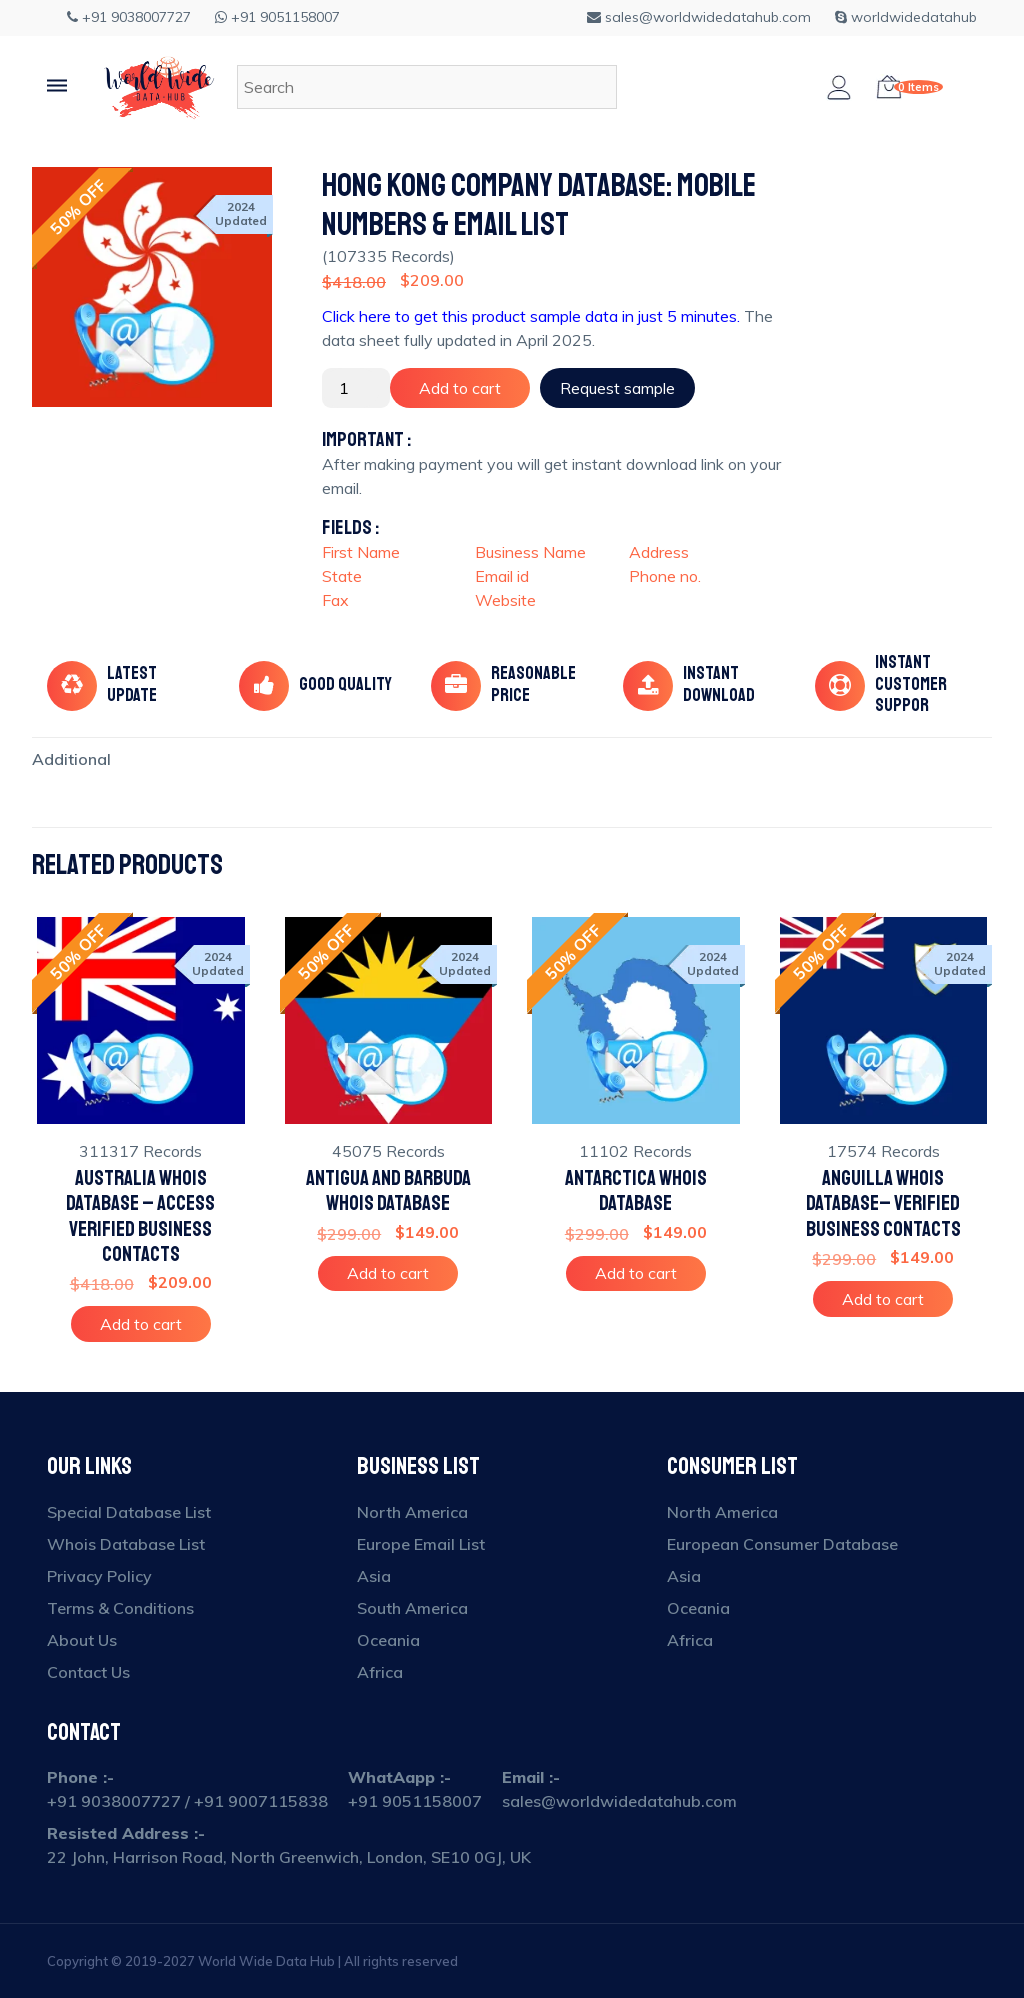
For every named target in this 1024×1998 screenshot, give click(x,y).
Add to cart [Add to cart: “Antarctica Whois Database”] (636, 1273)
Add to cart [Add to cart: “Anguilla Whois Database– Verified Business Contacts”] (883, 1299)
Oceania (388, 1640)
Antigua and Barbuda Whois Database (388, 1191)
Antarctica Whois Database (636, 1191)
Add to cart (460, 388)
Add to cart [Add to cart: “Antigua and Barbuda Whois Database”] (388, 1273)
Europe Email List (421, 1544)
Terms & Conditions (120, 1608)
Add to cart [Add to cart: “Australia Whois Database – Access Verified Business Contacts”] (141, 1324)
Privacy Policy (99, 1576)
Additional (71, 759)
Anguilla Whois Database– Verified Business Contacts (883, 1203)
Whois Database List (126, 1544)
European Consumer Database (782, 1544)
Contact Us (88, 1672)
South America (412, 1608)
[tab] (71, 759)
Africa (380, 1672)
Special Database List (129, 1512)
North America (412, 1512)
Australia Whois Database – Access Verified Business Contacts (140, 1216)
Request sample (617, 388)
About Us (82, 1640)
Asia (374, 1576)
